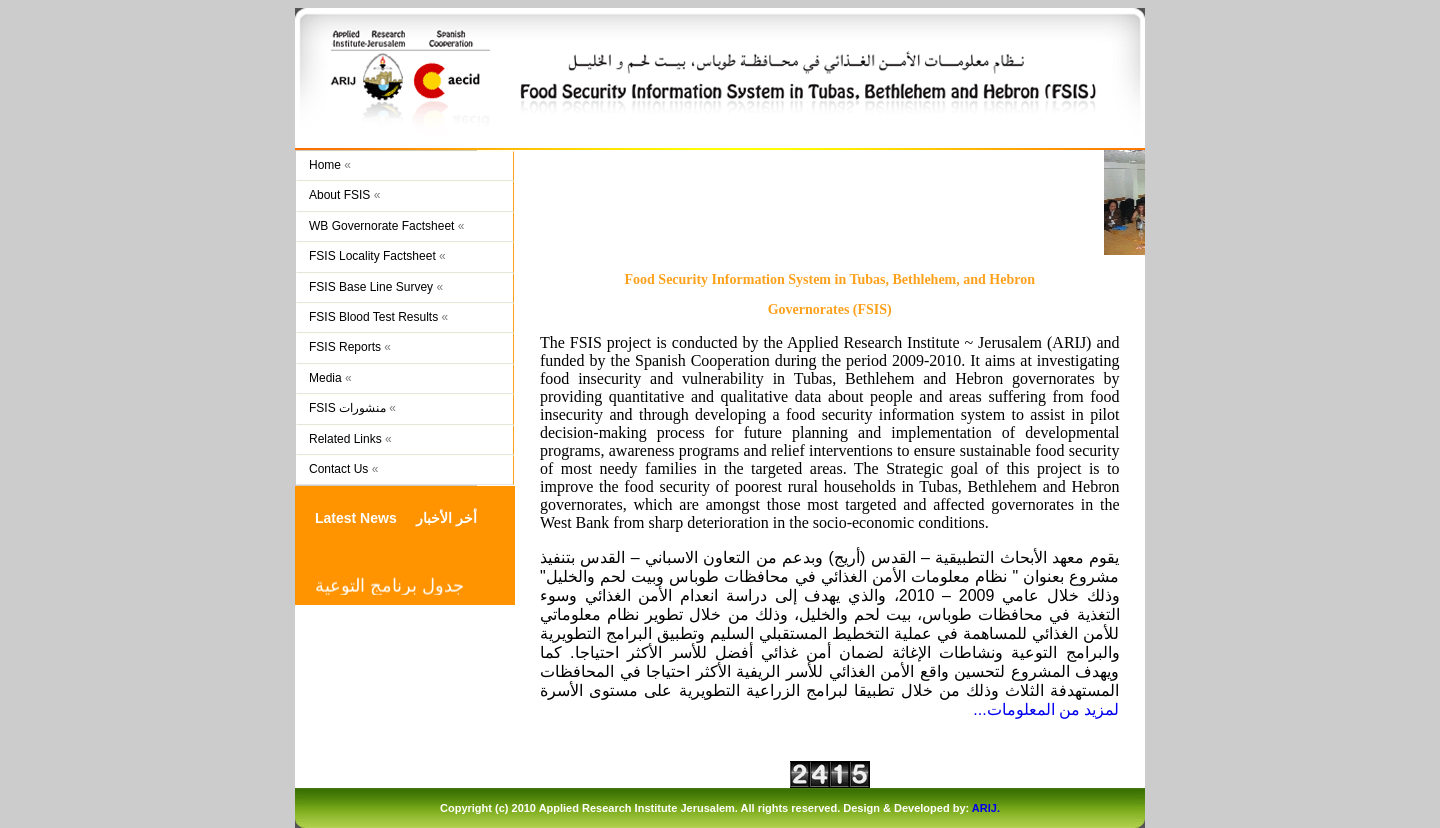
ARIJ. (986, 808)
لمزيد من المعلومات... (1046, 709)
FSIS (732, 80)
